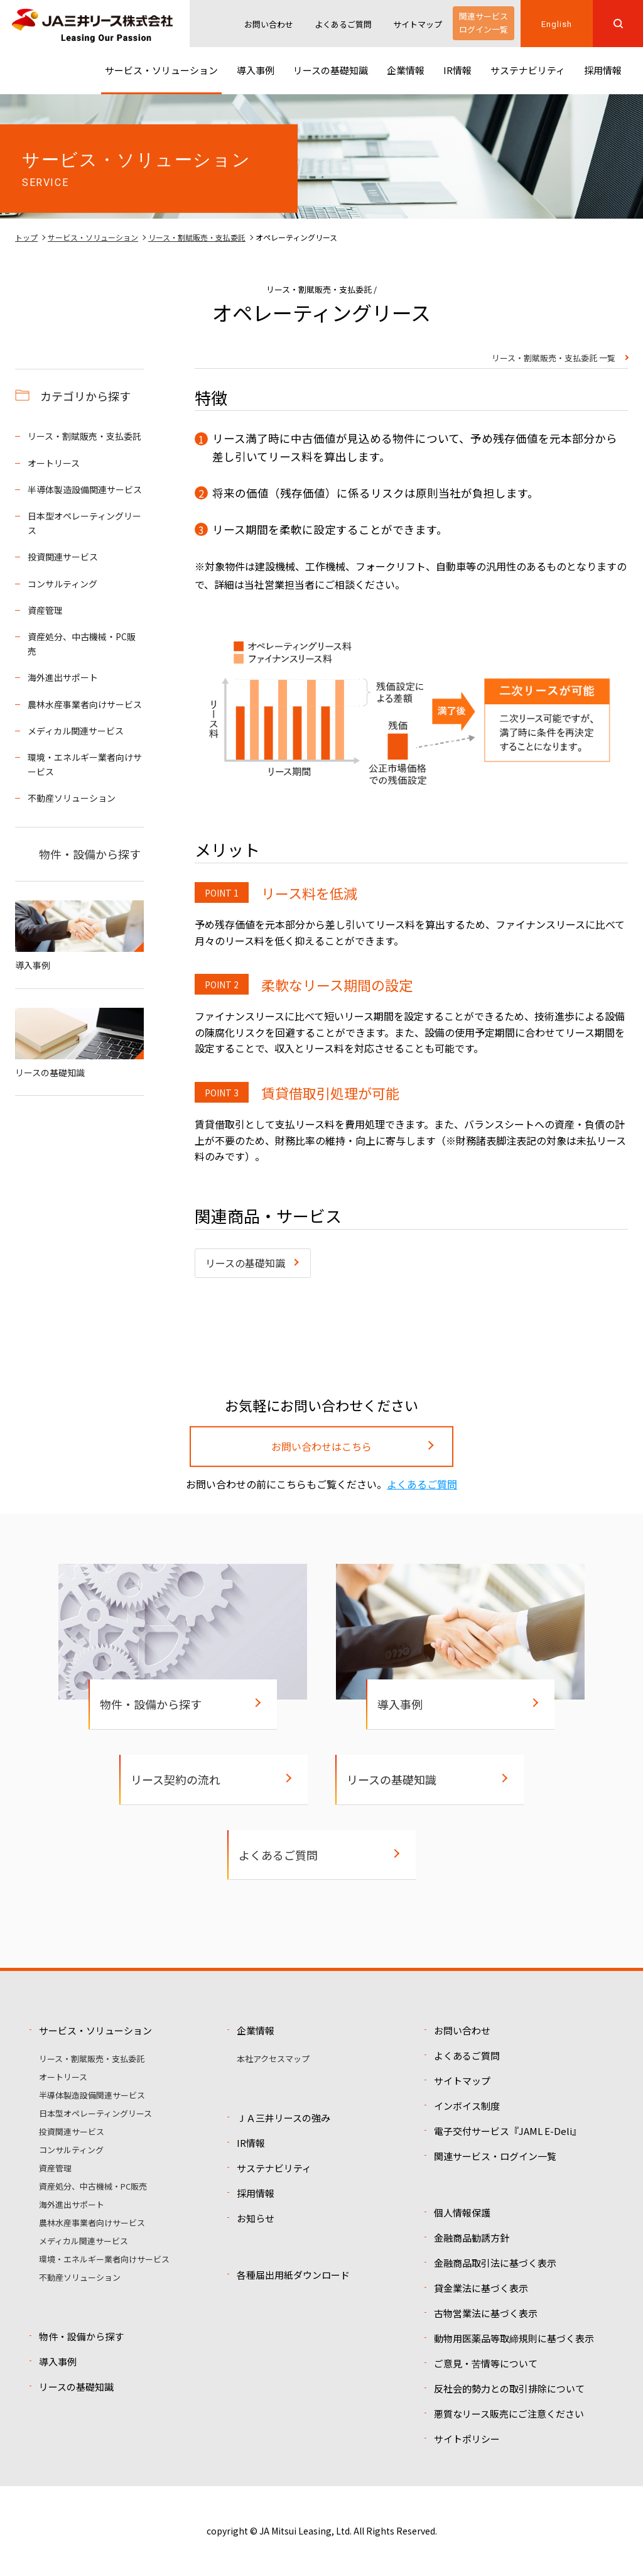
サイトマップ (417, 24)
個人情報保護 (462, 2212)
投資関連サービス (63, 556)
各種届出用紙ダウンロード (293, 2274)
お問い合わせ (268, 24)
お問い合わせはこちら (321, 1446)
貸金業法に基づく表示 (481, 2288)
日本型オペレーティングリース (84, 523)
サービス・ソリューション (93, 237)
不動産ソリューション (72, 798)
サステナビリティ (274, 2168)
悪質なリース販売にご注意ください (509, 2413)
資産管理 (45, 610)
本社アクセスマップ (273, 2059)
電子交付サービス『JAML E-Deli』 (507, 2130)
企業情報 (255, 2030)
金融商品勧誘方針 (471, 2237)
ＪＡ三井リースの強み (283, 2117)
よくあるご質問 (343, 24)
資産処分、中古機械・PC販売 (82, 643)
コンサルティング (62, 583)
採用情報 (255, 2193)
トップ (26, 237)
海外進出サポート (63, 677)
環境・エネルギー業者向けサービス (85, 764)
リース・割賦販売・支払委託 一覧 (553, 359)
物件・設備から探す (90, 854)
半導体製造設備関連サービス (85, 489)
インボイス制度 (467, 2105)
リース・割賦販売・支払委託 (197, 237)
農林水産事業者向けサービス (85, 704)
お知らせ (255, 2218)
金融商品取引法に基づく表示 (495, 2262)
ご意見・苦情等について (486, 2363)
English (556, 24)
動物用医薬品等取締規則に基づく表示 (514, 2338)
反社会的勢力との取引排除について (509, 2388)
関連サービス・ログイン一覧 (495, 2156)
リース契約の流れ (175, 1779)
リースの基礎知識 (245, 1262)
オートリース (54, 463)
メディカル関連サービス (76, 730)
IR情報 (251, 2142)
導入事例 (79, 935)
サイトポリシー (467, 2438)
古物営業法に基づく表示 (486, 2313)
